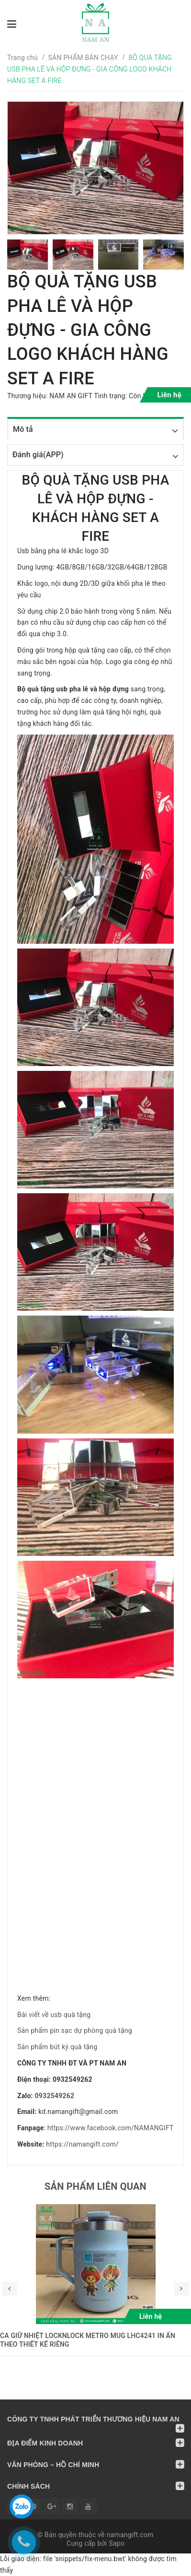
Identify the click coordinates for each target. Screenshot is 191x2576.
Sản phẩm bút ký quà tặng (57, 2047)
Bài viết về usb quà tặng (53, 2014)
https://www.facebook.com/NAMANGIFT (110, 2128)
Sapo (116, 2543)
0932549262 (55, 2096)
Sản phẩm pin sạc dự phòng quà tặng (74, 2030)
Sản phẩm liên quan (95, 2186)
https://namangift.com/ (82, 2144)
